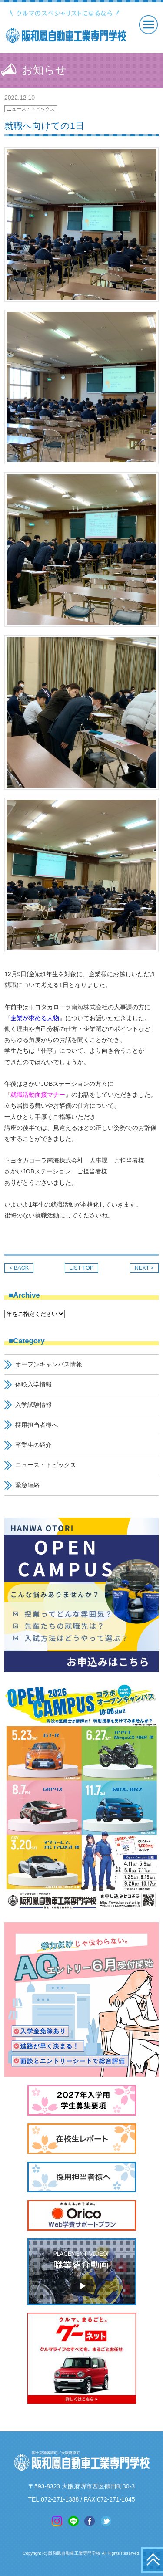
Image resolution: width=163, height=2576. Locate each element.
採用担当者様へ (36, 1424)
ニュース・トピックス (31, 109)
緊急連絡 (27, 1484)
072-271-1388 (60, 2499)
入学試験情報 (33, 1404)
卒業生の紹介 (33, 1444)
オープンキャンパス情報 (48, 1364)
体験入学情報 (33, 1384)
